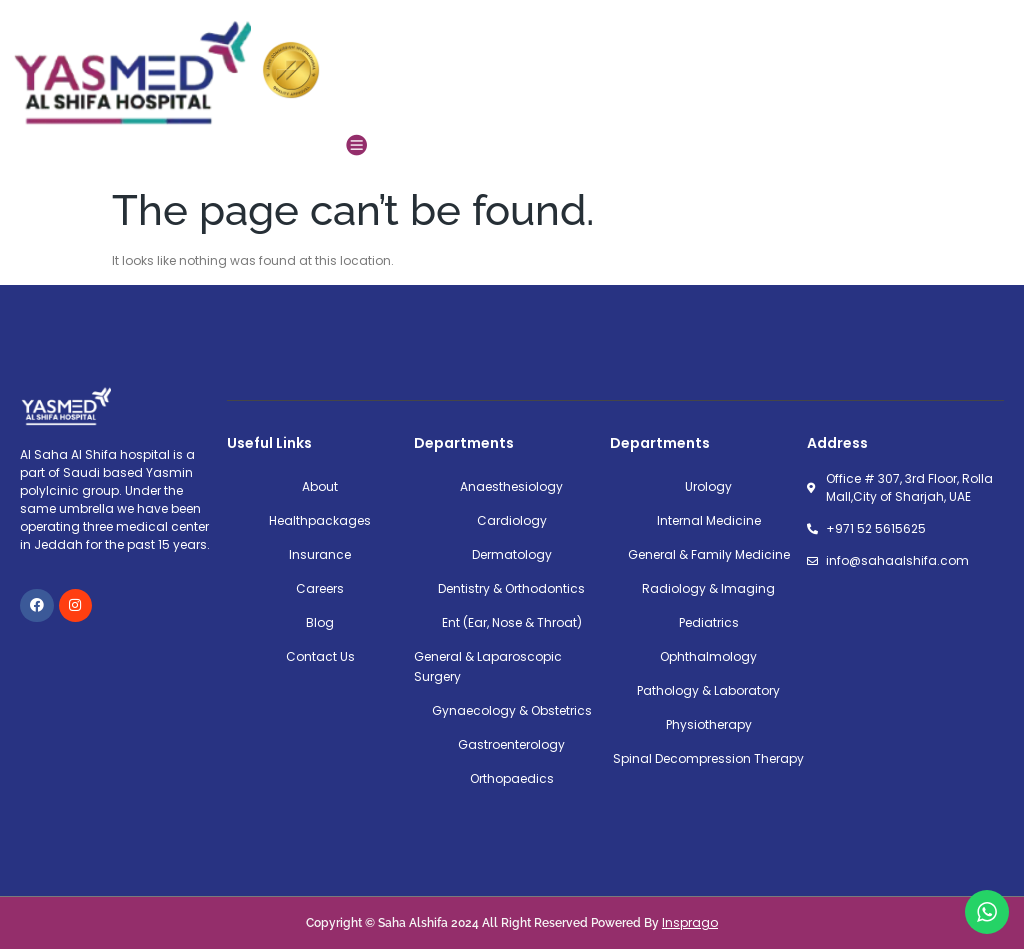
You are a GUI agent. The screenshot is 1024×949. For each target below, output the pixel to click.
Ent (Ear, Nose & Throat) (512, 622)
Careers (320, 588)
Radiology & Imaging (708, 588)
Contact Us (320, 656)
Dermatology (512, 554)
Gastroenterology (511, 744)
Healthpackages (320, 520)
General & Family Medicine (709, 554)
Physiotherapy (709, 724)
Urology (708, 486)
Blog (320, 622)
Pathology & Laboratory (708, 690)
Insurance (320, 554)
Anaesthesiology (511, 486)
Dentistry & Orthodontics (511, 588)
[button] (356, 144)
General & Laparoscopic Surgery (488, 666)
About (320, 486)
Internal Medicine (709, 520)
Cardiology (512, 520)
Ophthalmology (708, 656)
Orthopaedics (512, 778)
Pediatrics (709, 622)
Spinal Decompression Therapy (708, 758)
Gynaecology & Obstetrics (512, 710)
